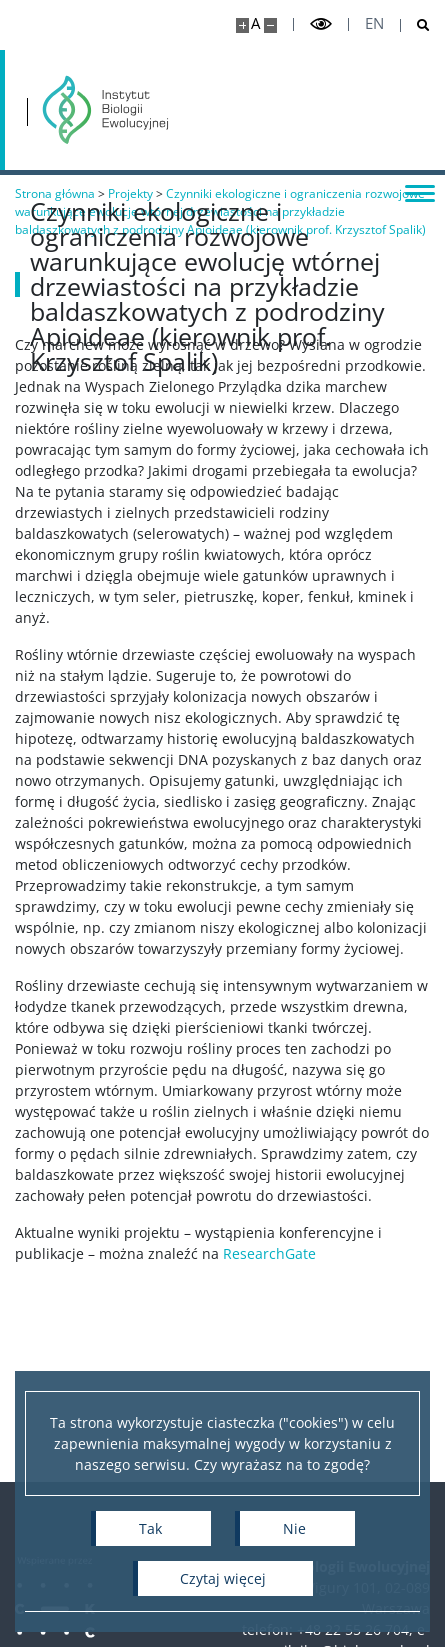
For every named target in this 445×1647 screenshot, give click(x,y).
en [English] (374, 23)
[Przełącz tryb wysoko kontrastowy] (321, 24)
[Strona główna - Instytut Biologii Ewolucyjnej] (105, 110)
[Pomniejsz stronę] (270, 25)
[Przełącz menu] (420, 192)
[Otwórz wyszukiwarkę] (415, 25)
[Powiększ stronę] (242, 25)
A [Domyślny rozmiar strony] (255, 23)
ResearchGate (269, 1253)
